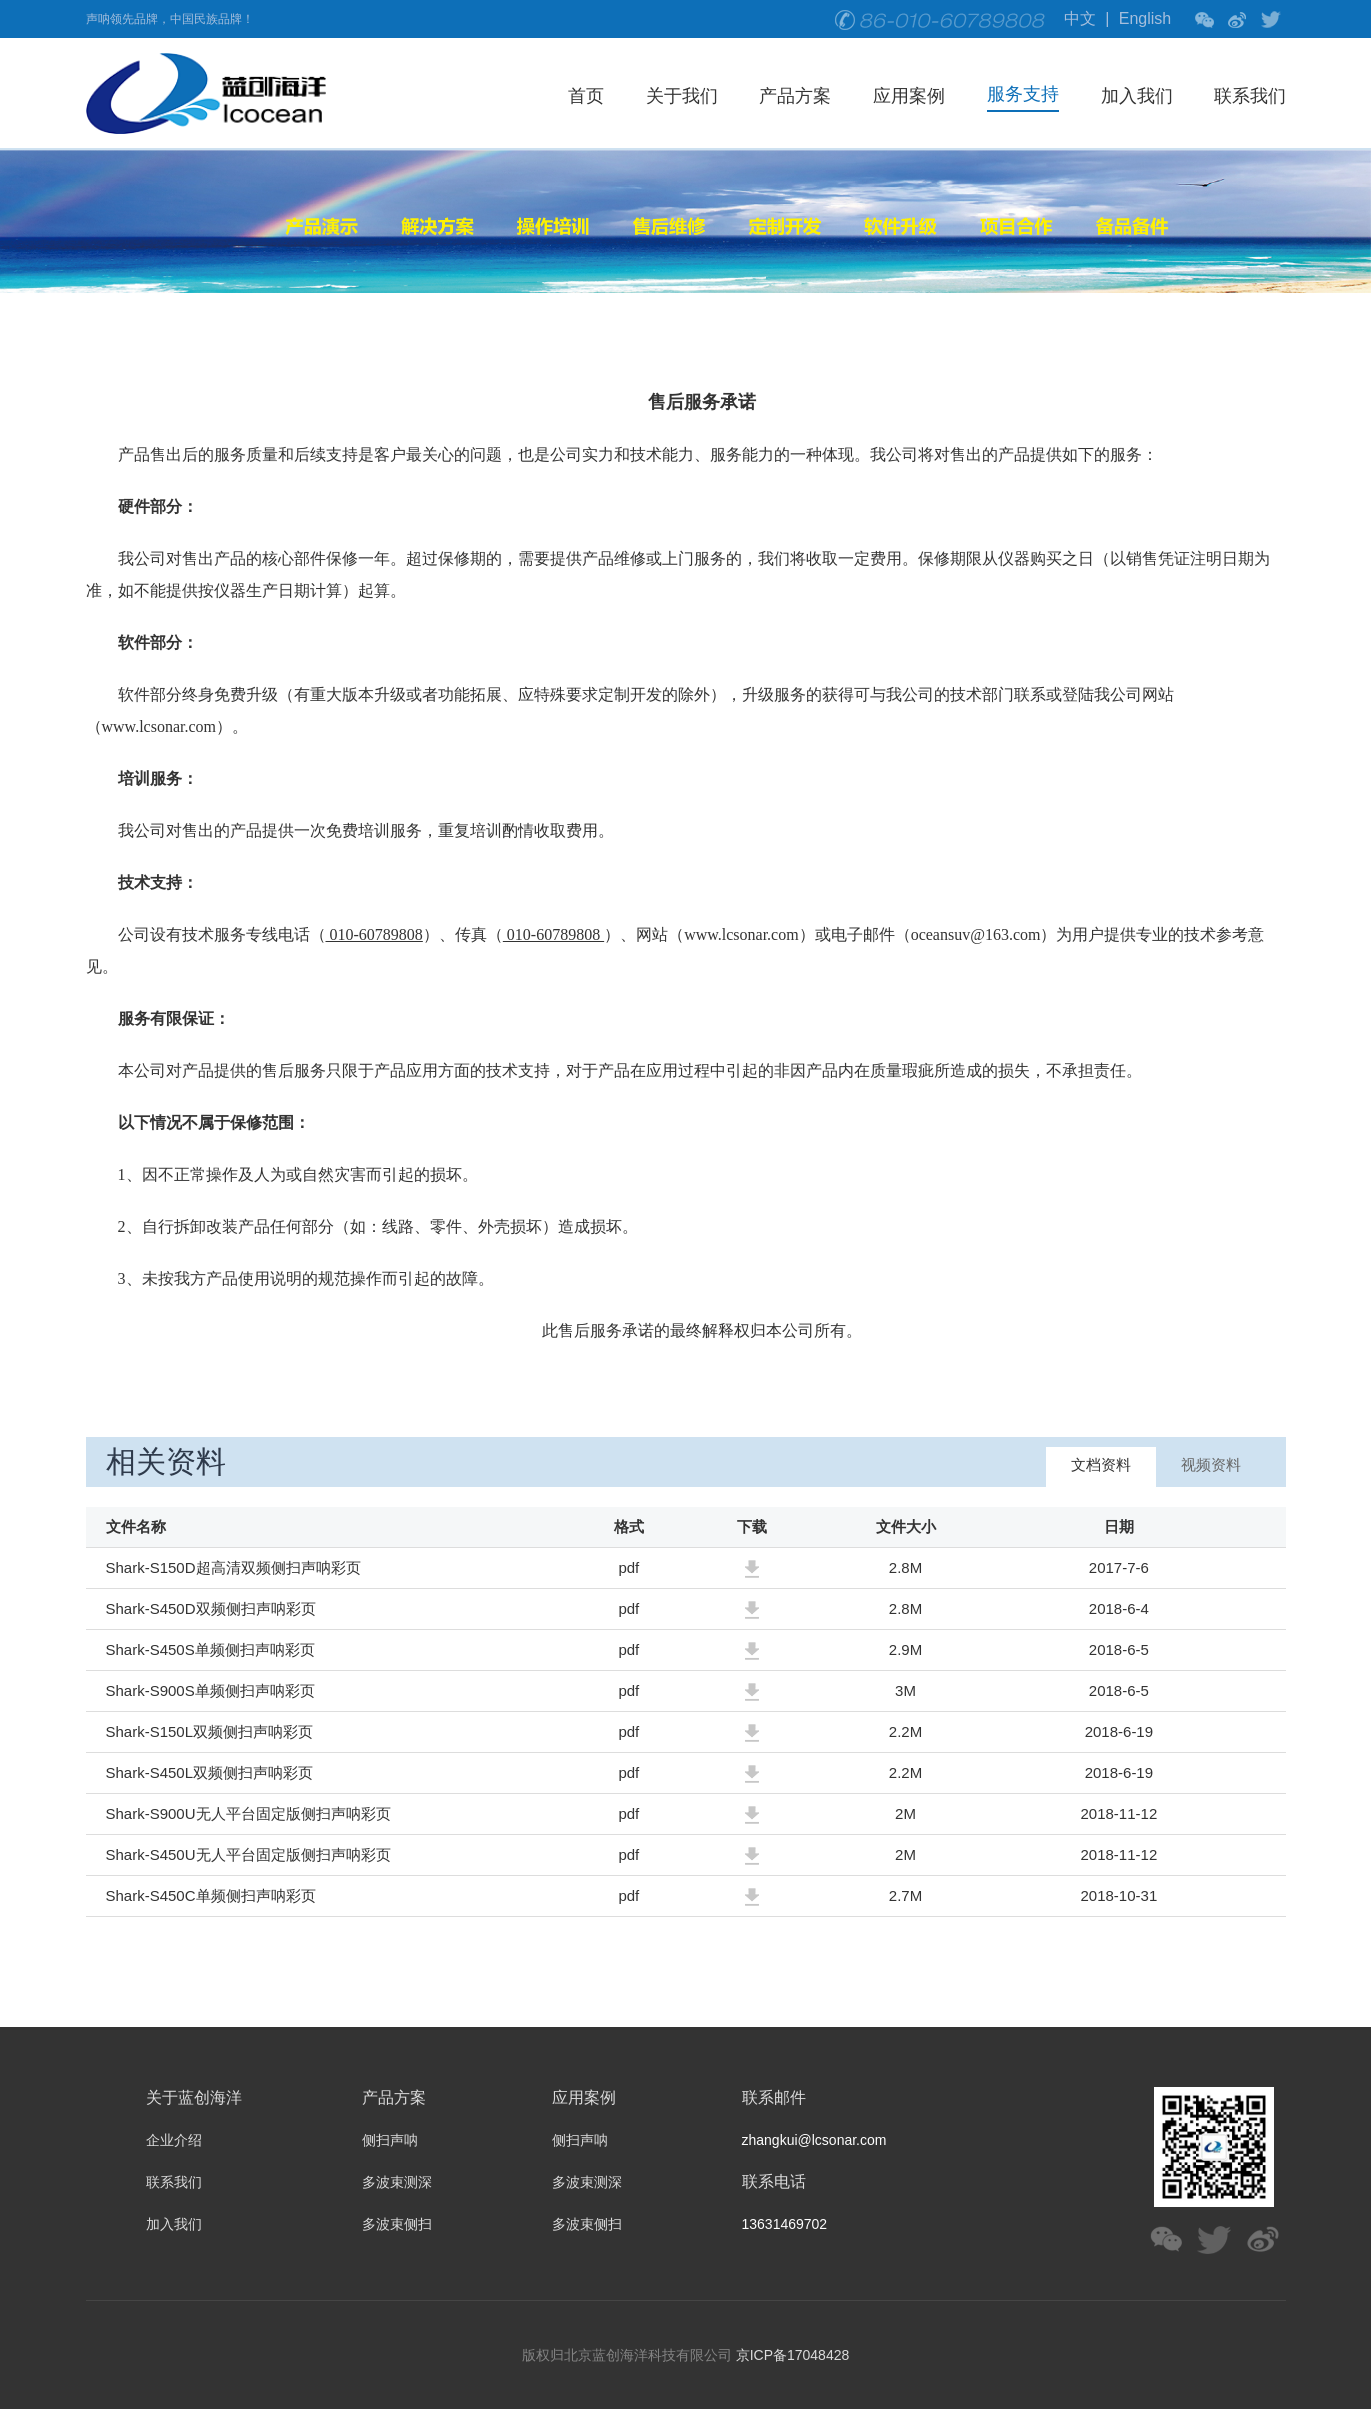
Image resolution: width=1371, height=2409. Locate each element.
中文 (1080, 18)
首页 (586, 96)
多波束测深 (397, 2182)
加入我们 (1137, 96)
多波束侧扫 (397, 2224)
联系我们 (1250, 96)
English (1145, 18)
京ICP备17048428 (793, 2355)
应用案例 (909, 96)
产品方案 (795, 96)
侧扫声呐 (390, 2140)
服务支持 (1023, 94)
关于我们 (682, 96)
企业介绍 (174, 2140)
